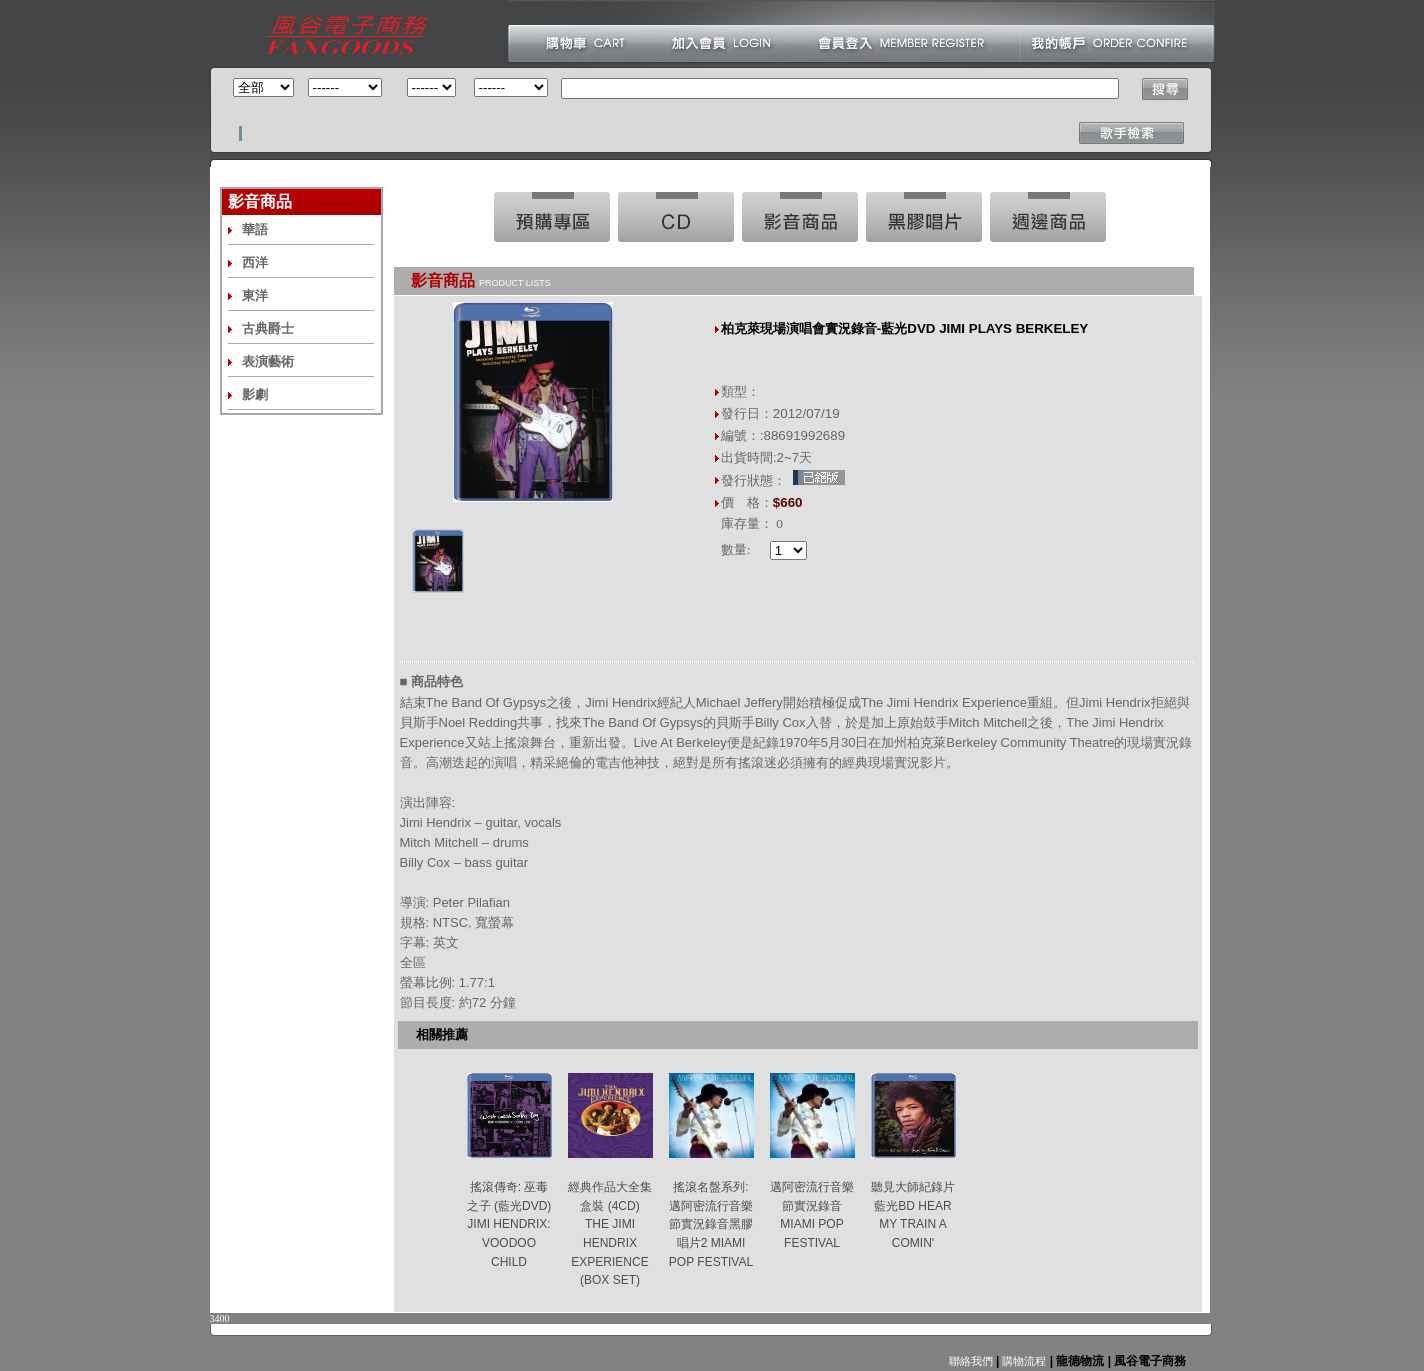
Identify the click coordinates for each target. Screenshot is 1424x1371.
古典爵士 (268, 328)
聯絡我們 (971, 1361)
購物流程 (1022, 1361)
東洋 (255, 295)
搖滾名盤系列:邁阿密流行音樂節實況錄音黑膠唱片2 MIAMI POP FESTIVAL (711, 1224)
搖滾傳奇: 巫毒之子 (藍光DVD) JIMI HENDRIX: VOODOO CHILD (509, 1224)
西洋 (255, 262)
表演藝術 (268, 361)
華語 (255, 229)
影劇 (255, 394)
